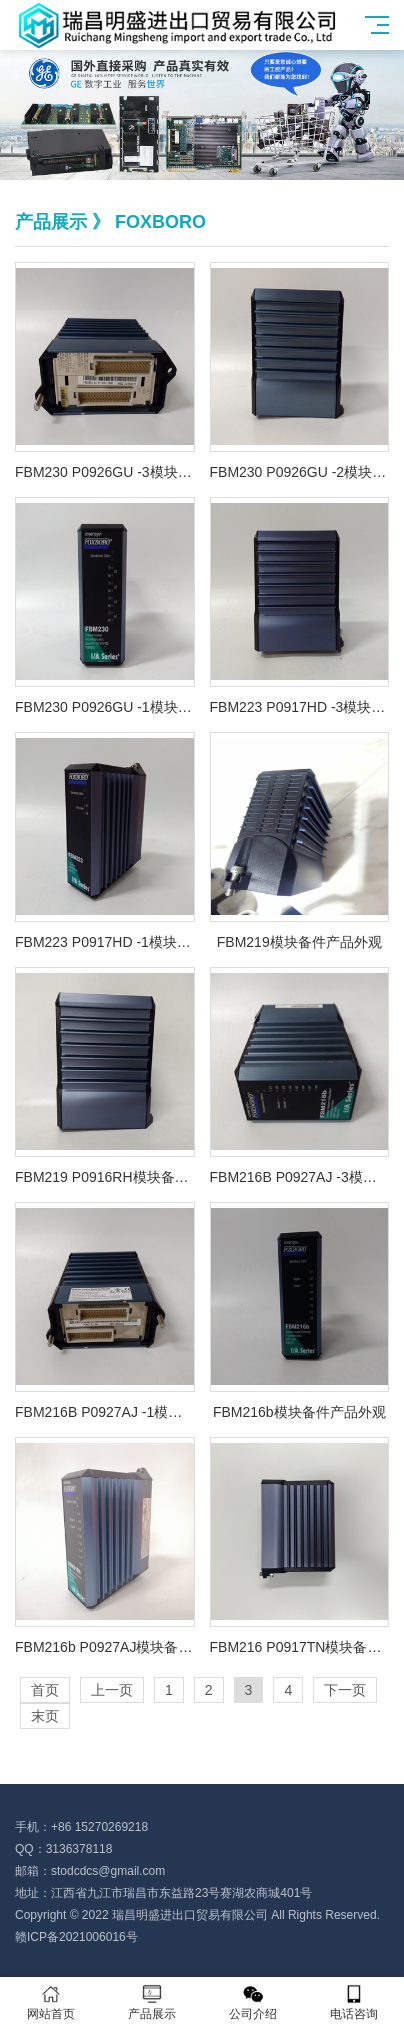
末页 (45, 1716)
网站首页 (50, 2002)
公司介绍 (252, 2002)
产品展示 (151, 2002)
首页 (45, 1690)
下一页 (345, 1690)
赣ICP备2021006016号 (76, 1937)
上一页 (112, 1690)
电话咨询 (353, 2002)
